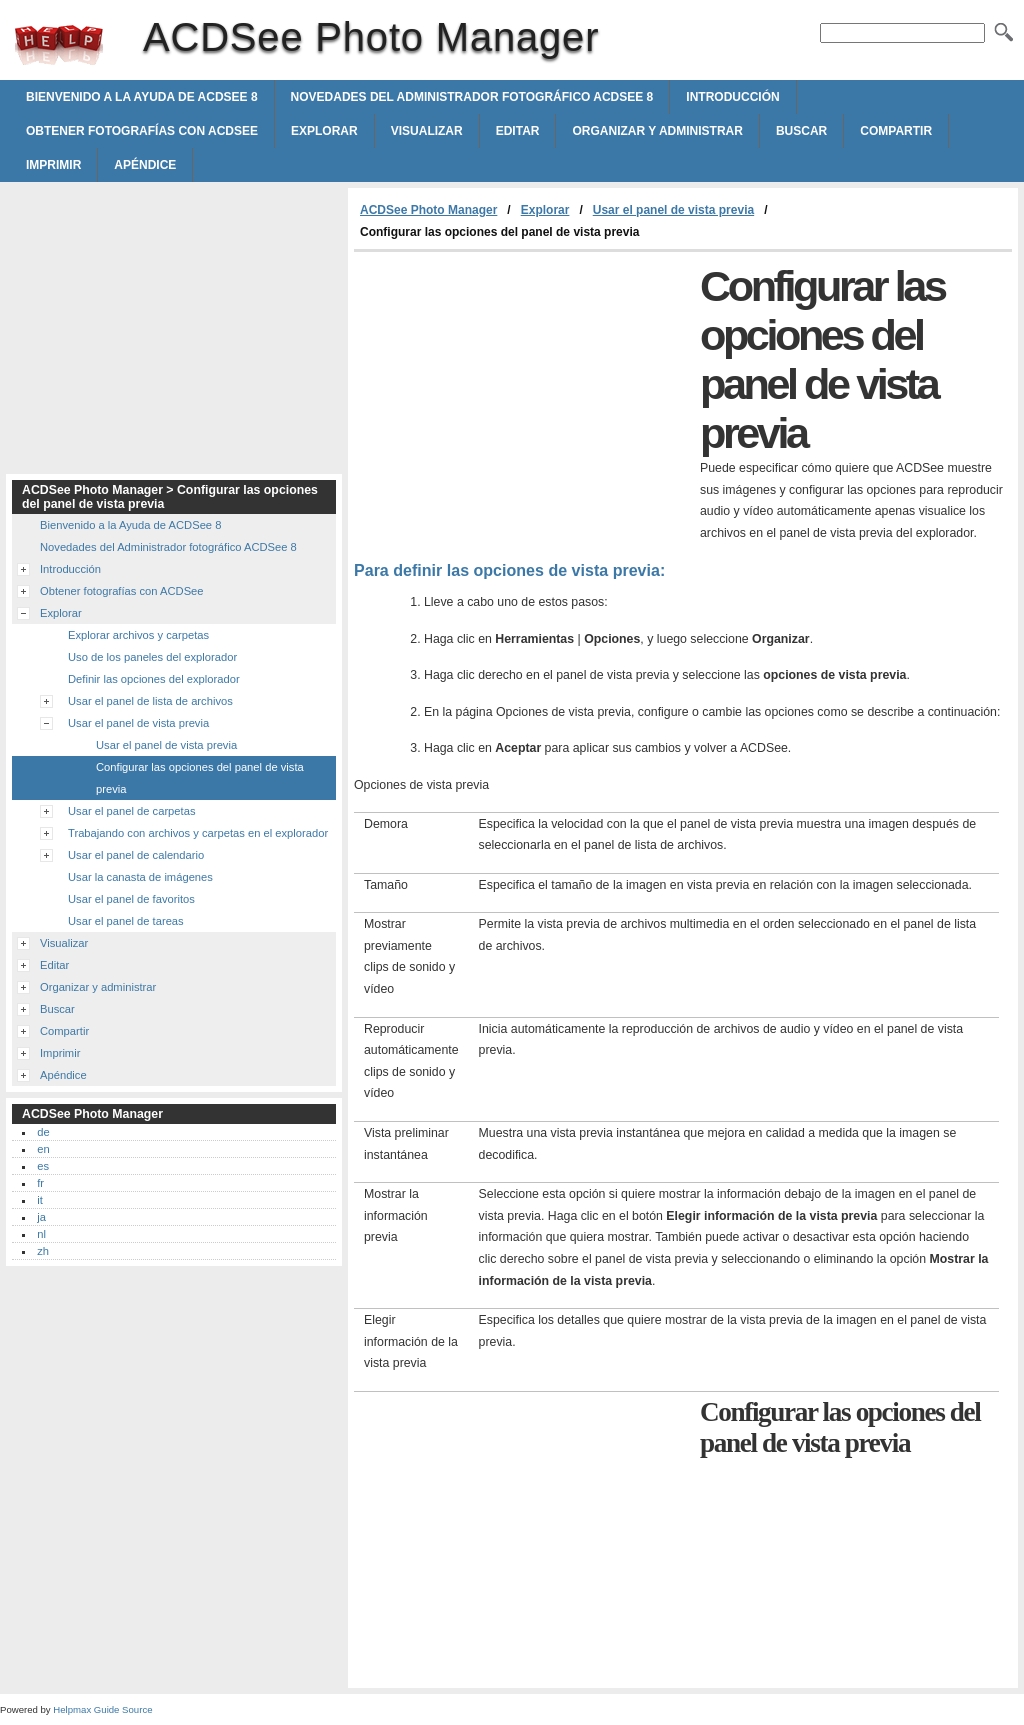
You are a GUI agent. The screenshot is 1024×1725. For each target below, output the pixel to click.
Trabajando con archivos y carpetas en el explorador (198, 833)
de (43, 1132)
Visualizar (427, 131)
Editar (518, 131)
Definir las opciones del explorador (154, 679)
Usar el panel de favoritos (131, 899)
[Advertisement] (522, 402)
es (43, 1166)
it (40, 1200)
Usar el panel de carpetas (132, 811)
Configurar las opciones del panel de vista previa (200, 778)
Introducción (732, 97)
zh (43, 1251)
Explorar (324, 131)
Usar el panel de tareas (126, 921)
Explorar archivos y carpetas (138, 635)
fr (40, 1183)
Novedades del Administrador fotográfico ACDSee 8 (472, 97)
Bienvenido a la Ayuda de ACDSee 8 (142, 97)
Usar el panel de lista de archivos (150, 701)
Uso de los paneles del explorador (152, 657)
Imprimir (53, 165)
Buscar (801, 131)
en (43, 1149)
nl (41, 1234)
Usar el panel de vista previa (673, 210)
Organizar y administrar (657, 131)
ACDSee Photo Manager (59, 45)
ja (41, 1217)
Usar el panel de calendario (136, 855)
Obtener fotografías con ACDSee (142, 131)
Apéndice (145, 165)
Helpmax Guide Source (102, 1709)
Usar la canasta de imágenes (140, 877)
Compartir (896, 131)
